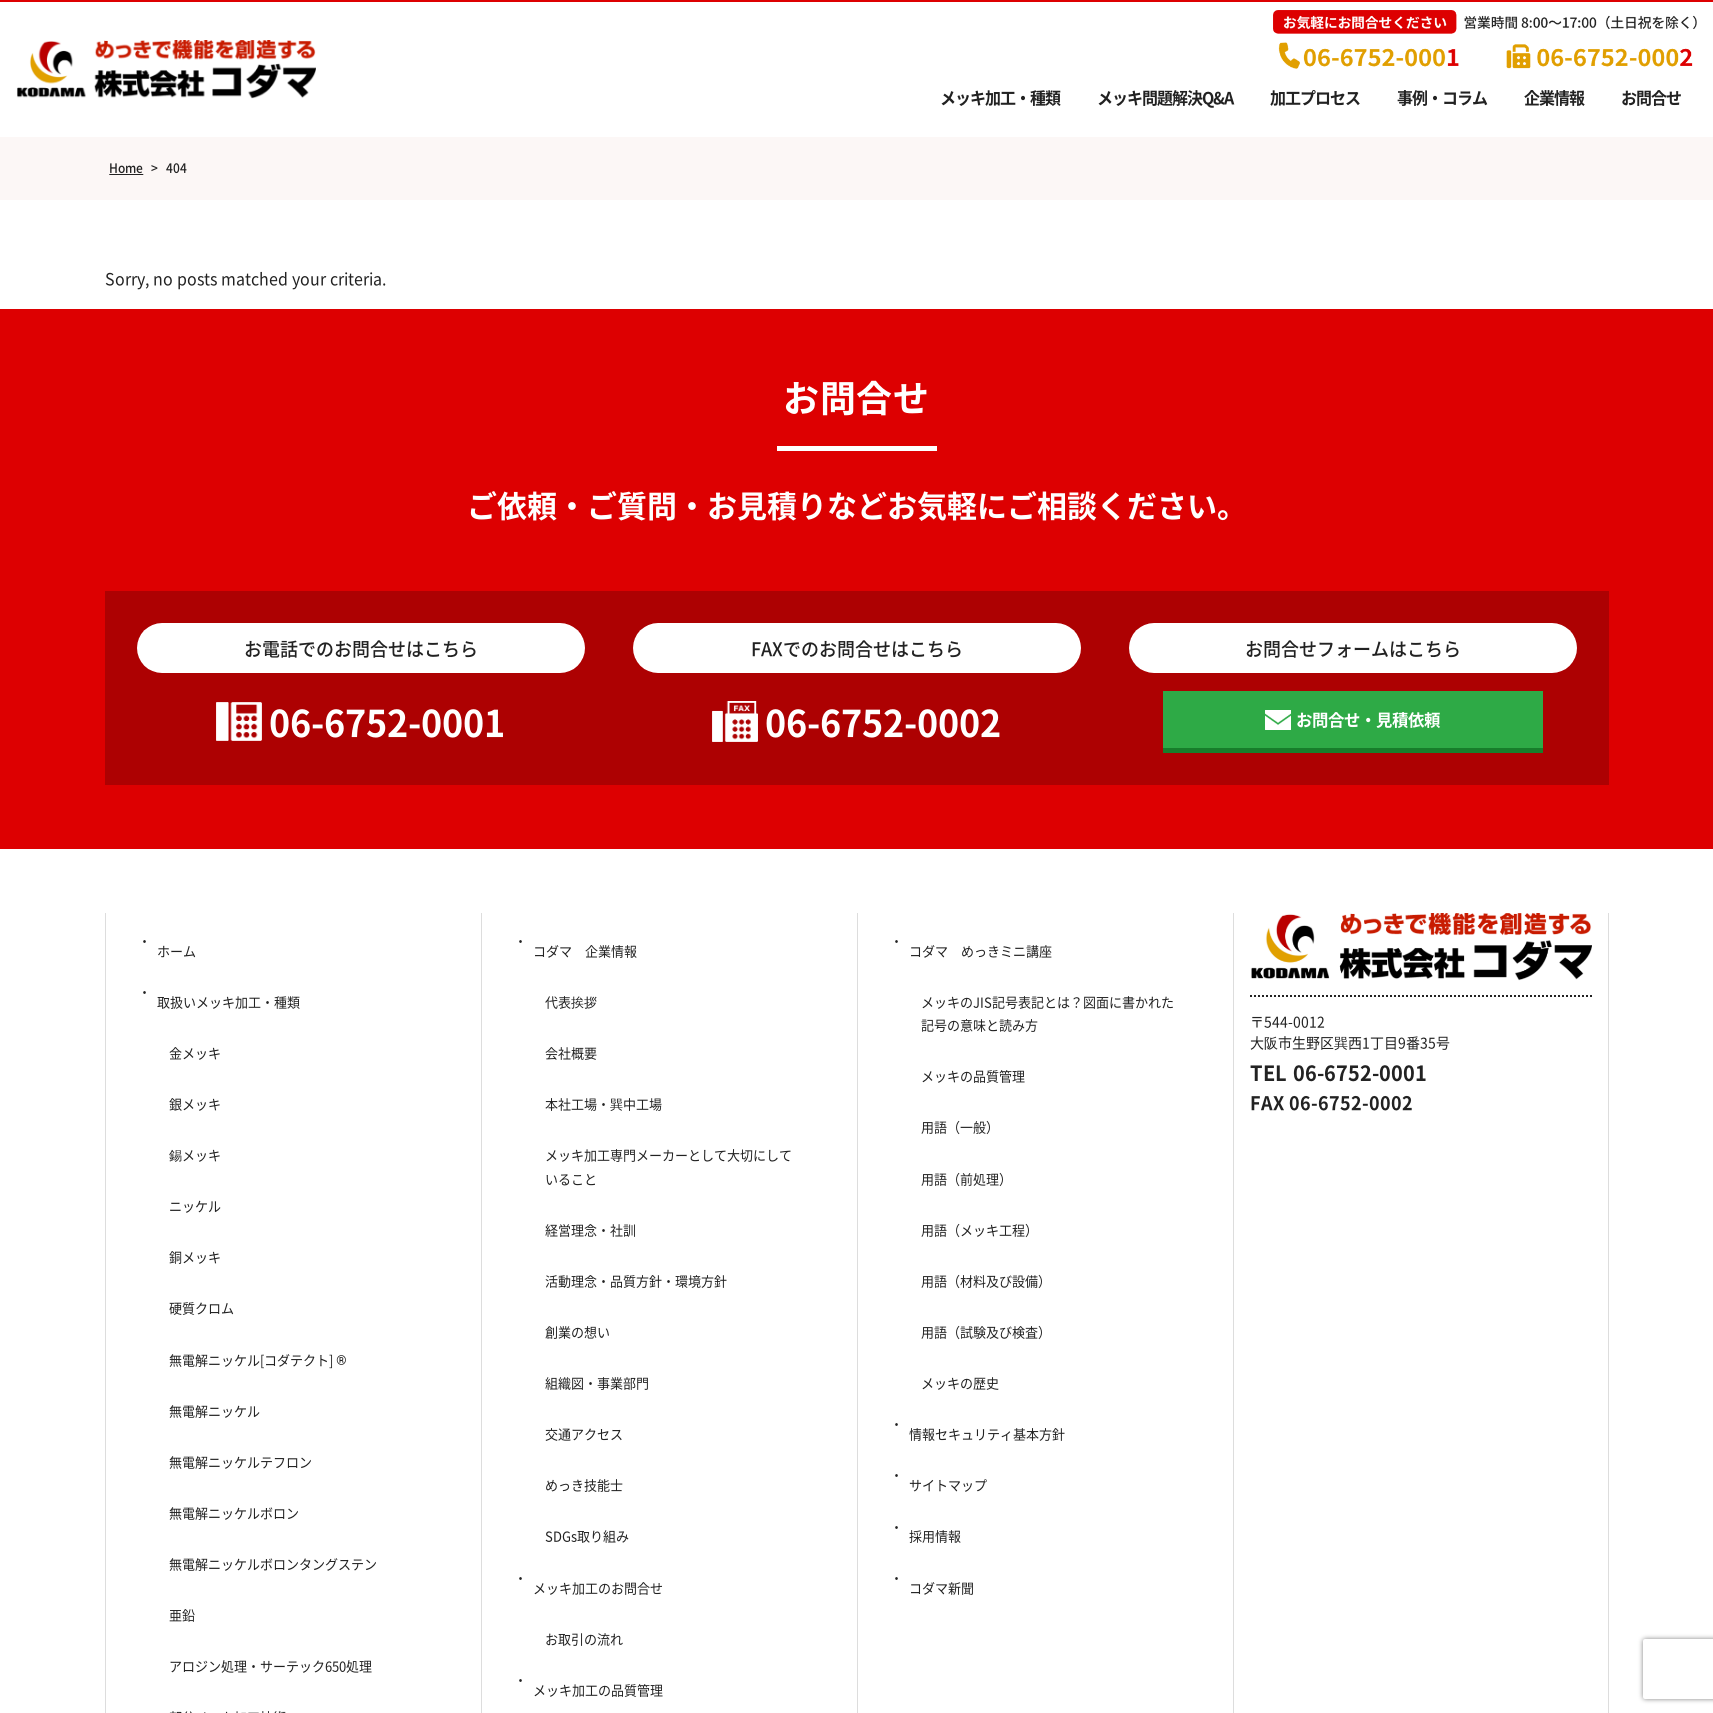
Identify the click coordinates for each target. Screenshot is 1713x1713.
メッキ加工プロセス (593, 1520)
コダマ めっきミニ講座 (983, 963)
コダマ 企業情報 (586, 963)
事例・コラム (1442, 97)
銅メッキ (187, 1162)
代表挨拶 (563, 997)
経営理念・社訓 (584, 1154)
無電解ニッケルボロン (229, 1328)
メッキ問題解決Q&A (1165, 97)
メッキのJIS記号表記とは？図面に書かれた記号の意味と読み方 (1054, 1009)
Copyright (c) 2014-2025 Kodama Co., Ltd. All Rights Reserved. (857, 1662)
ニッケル (187, 1129)
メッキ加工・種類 (1000, 97)
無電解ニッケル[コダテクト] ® (255, 1229)
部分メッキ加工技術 (222, 1461)
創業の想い (570, 1221)
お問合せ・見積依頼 (1369, 730)
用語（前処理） (960, 1121)
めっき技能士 (577, 1320)
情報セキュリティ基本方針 (990, 1287)
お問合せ (1651, 97)
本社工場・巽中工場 (605, 1063)
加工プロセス (1315, 97)
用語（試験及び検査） (981, 1221)
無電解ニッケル (208, 1262)
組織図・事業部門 (591, 1254)
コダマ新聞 (941, 1387)
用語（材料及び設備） (981, 1188)
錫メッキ (187, 1096)
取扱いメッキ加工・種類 (231, 997)
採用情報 (934, 1354)
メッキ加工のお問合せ (600, 1387)
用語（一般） (953, 1088)
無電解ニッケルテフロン (236, 1295)
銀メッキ (187, 1063)
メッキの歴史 (953, 1254)
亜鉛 (173, 1395)
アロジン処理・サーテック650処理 (276, 1428)
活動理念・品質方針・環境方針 (633, 1188)
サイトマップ (948, 1320)
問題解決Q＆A (198, 1494)
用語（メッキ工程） (974, 1154)
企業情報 (1554, 97)
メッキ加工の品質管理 (600, 1453)
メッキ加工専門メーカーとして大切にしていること (675, 1108)
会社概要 (563, 1030)
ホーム (175, 963)
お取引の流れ (577, 1420)
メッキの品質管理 (967, 1055)
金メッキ (187, 1030)
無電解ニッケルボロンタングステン (271, 1362)
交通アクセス (577, 1287)
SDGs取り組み (587, 1354)
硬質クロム (194, 1196)
